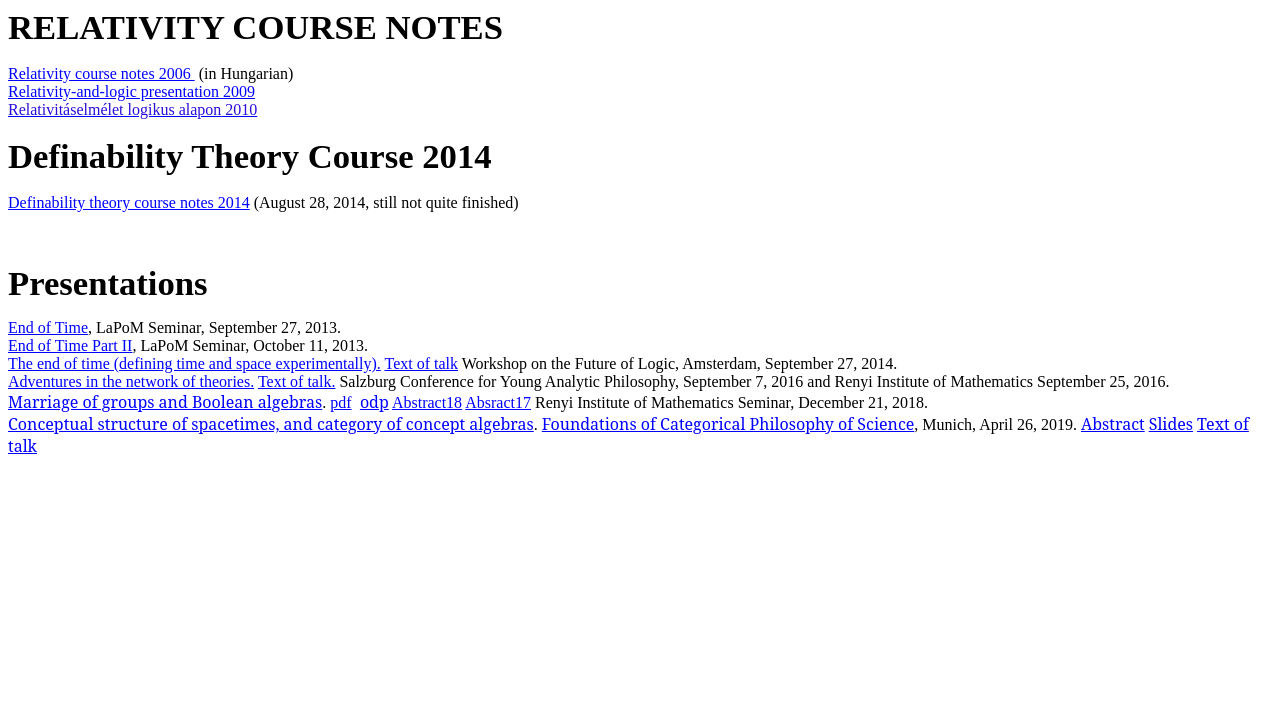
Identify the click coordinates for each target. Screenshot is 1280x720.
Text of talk (421, 363)
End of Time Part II (70, 345)
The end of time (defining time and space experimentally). (194, 363)
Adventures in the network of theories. (131, 381)
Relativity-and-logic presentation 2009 (131, 91)
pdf (340, 402)
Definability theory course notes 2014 (129, 202)
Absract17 (498, 402)
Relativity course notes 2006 (101, 73)
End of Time (48, 327)
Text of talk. (297, 381)
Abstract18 (427, 402)
